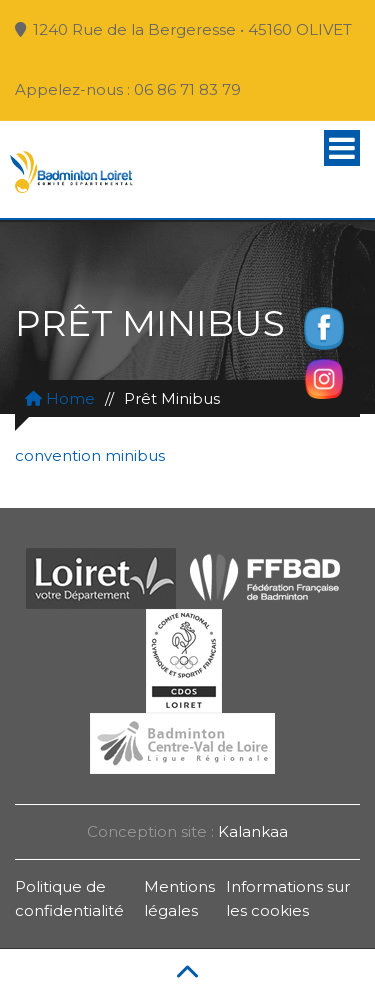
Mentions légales (179, 898)
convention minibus (90, 455)
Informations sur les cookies (288, 898)
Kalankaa (253, 831)
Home (60, 398)
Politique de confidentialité (69, 898)
